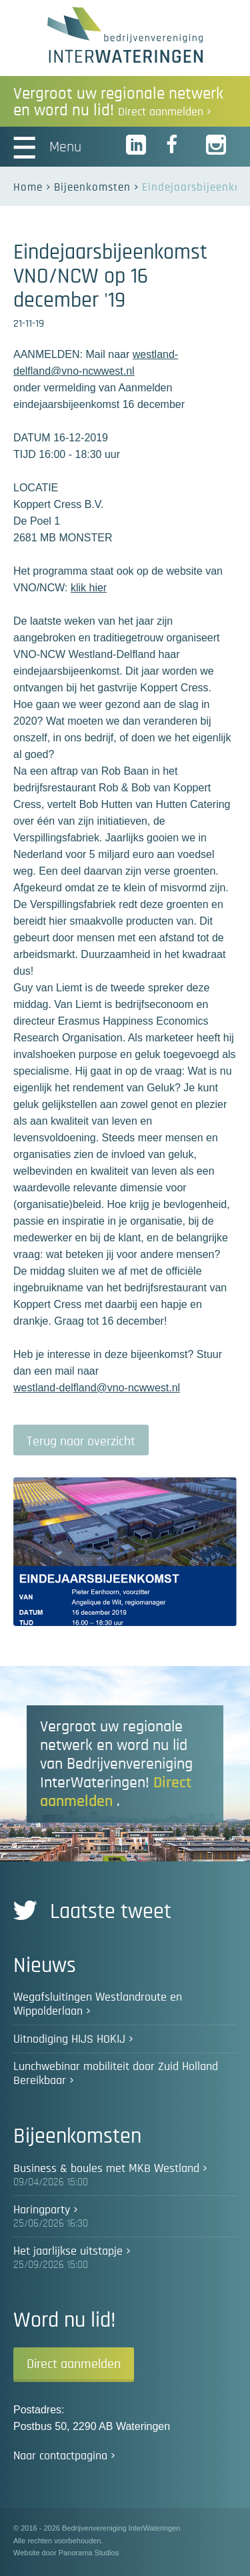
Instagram (216, 145)
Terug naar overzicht (81, 1441)
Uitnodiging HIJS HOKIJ (69, 2039)
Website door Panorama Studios (66, 2553)
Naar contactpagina (60, 2456)
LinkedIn (136, 145)
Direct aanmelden (74, 2364)
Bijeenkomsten (92, 187)
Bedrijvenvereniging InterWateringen (125, 34)
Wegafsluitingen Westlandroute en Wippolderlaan (97, 2004)
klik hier (89, 587)
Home (28, 187)
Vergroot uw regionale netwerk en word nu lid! (118, 102)
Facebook (176, 145)
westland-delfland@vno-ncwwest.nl (96, 1387)
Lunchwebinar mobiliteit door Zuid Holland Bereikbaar (115, 2074)
